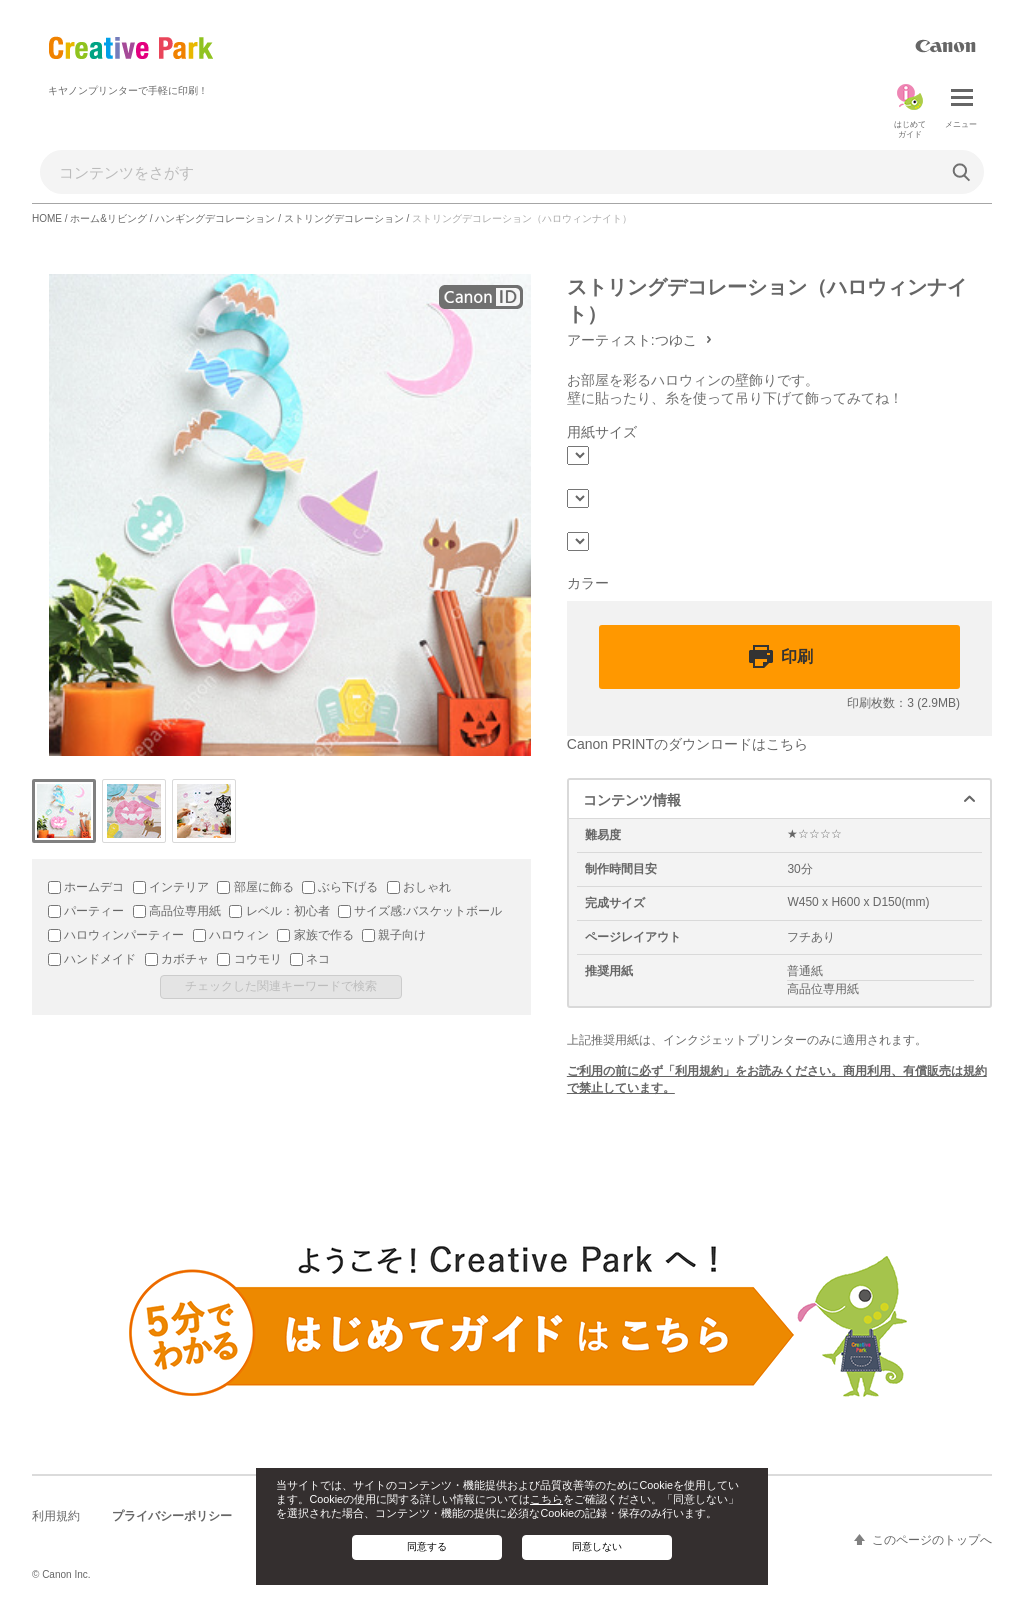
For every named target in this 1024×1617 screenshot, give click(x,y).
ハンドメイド (92, 959)
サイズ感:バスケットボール (420, 911)
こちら (546, 1499)
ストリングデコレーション (344, 218)
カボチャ (177, 959)
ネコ (310, 959)
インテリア (171, 887)
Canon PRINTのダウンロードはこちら (687, 744)
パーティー (86, 911)
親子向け (394, 935)
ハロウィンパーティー (116, 935)
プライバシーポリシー (172, 1516)
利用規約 (56, 1516)
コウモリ (249, 959)
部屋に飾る (255, 887)
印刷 (797, 657)
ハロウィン (231, 935)
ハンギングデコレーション (215, 218)
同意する (427, 1546)
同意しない (597, 1546)
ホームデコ (86, 887)
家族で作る (315, 935)
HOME (47, 218)
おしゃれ (419, 887)
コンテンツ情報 (632, 800)
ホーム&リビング (108, 218)
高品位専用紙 (177, 911)
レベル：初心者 (279, 911)
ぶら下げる (340, 887)
